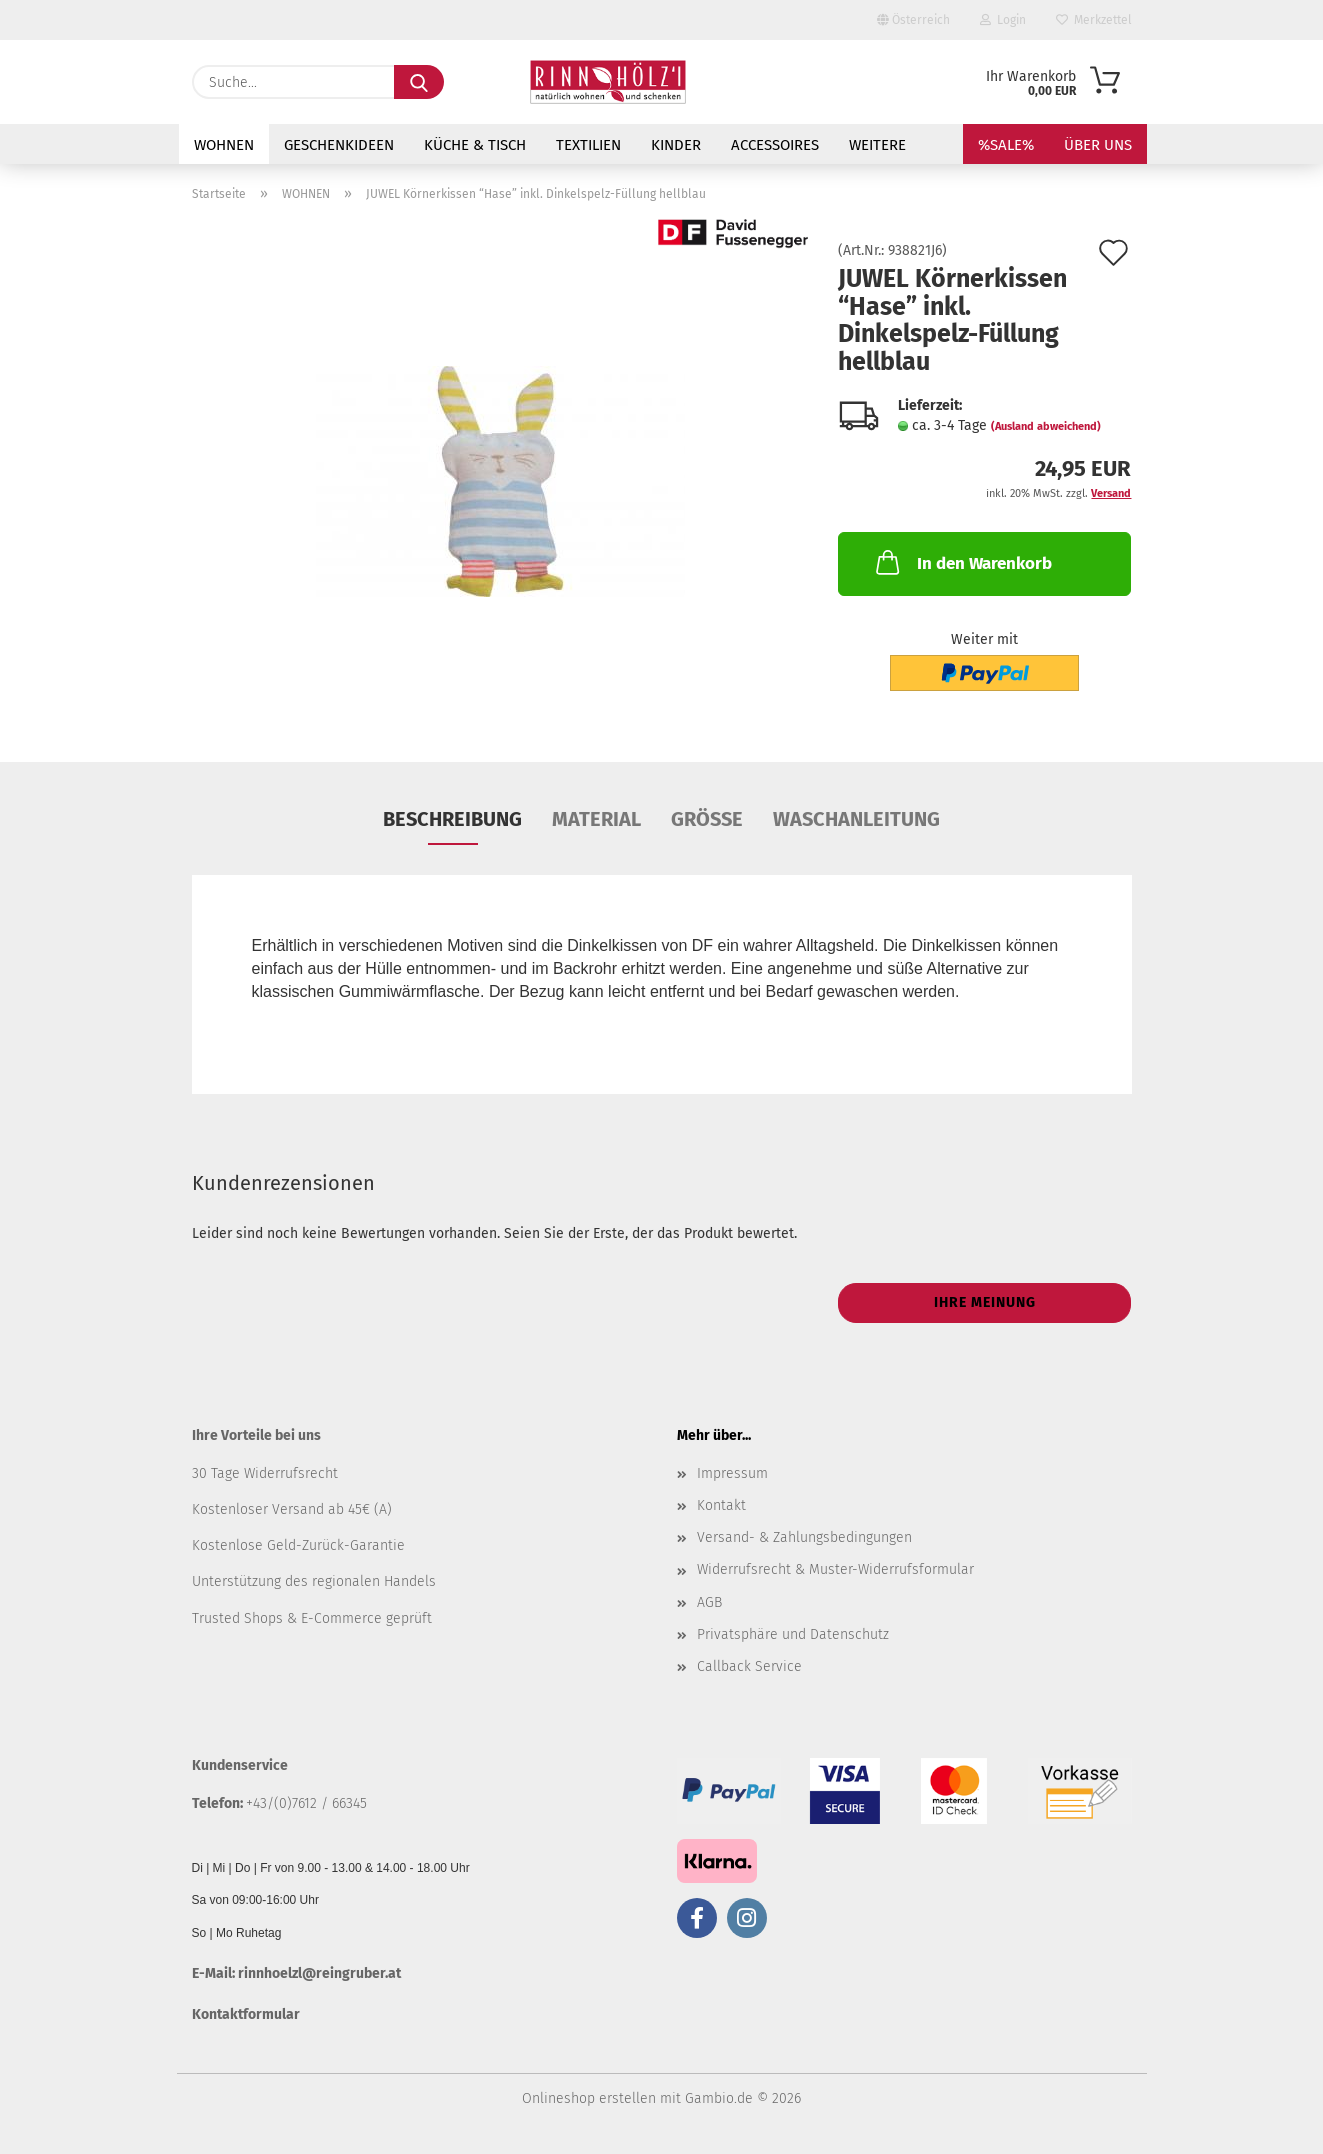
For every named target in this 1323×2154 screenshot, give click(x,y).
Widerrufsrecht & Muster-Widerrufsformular (835, 1569)
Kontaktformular (246, 2014)
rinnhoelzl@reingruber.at (319, 1973)
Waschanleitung (856, 819)
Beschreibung (452, 819)
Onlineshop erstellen (589, 2098)
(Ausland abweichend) (1046, 426)
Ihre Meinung (985, 1302)
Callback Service (749, 1666)
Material (596, 819)
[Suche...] (419, 82)
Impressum (732, 1473)
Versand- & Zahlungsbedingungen (804, 1537)
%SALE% (1006, 145)
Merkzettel (1094, 20)
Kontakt (721, 1505)
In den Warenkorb (962, 562)
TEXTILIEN (588, 145)
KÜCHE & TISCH (475, 145)
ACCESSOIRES (775, 145)
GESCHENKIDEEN (339, 145)
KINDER (676, 145)
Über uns (1098, 145)
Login (1003, 20)
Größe (707, 819)
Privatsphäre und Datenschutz (793, 1634)
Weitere (877, 145)
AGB (709, 1602)
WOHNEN (224, 145)
